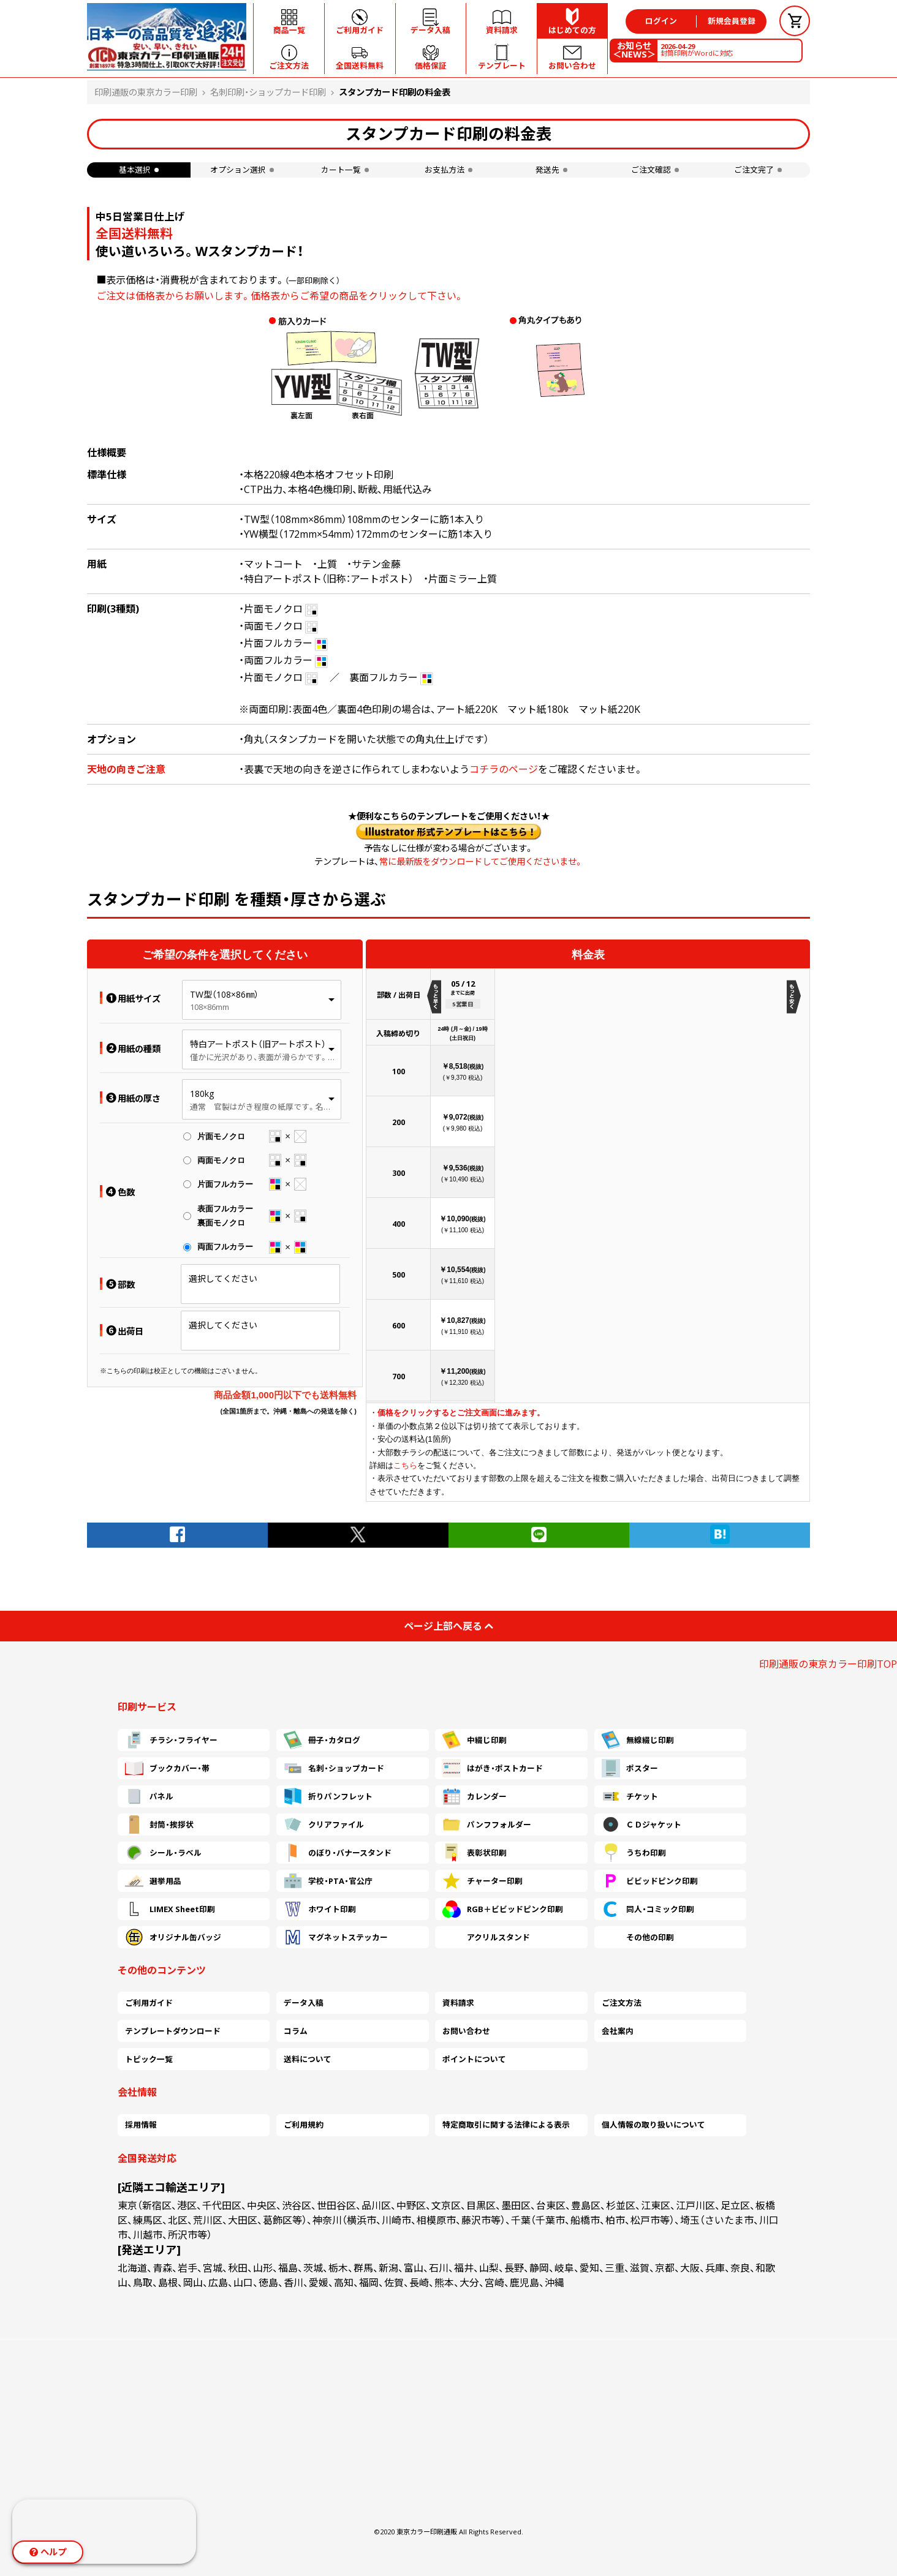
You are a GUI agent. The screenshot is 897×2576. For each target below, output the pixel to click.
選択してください (223, 1278)
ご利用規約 (304, 2124)
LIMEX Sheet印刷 (170, 1909)
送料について (307, 2059)
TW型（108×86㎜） (224, 994)
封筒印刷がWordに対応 (696, 50)
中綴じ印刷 (474, 1740)
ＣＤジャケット (641, 1824)
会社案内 (618, 2030)
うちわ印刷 (634, 1852)
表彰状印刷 (474, 1852)
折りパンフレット (328, 1796)
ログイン (661, 20)
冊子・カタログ (322, 1740)
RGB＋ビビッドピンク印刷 (502, 1909)
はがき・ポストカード (492, 1768)
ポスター (630, 1768)
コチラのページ (503, 769)
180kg (202, 1093)
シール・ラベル (163, 1852)
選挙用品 (153, 1881)
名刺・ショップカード (334, 1768)
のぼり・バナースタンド (338, 1852)
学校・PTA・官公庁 (328, 1881)
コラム (296, 2030)
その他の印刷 (638, 1937)
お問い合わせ (466, 2030)
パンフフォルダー (486, 1824)
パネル (149, 1796)
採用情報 (141, 2124)
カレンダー (474, 1796)
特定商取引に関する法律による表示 (506, 2124)
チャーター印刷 (482, 1881)
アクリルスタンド (486, 1937)
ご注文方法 (622, 2002)
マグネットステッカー (336, 1937)
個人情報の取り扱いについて (653, 2124)
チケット (630, 1796)
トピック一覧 (149, 2059)
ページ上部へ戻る (448, 1626)
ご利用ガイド (149, 2002)
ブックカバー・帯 (167, 1768)
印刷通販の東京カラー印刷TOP (828, 1664)
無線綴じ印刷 (638, 1740)
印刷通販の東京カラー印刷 (145, 92)
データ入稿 (304, 2002)
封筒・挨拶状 (159, 1824)
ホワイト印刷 (320, 1909)
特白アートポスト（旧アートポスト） (258, 1044)
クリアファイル (324, 1824)
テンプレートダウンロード (173, 2030)
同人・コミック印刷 (648, 1909)
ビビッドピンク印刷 (650, 1881)
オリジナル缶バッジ (173, 1937)
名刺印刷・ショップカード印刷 (268, 92)
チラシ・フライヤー (171, 1740)
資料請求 (458, 2002)
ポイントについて (474, 2059)
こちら (405, 1465)
